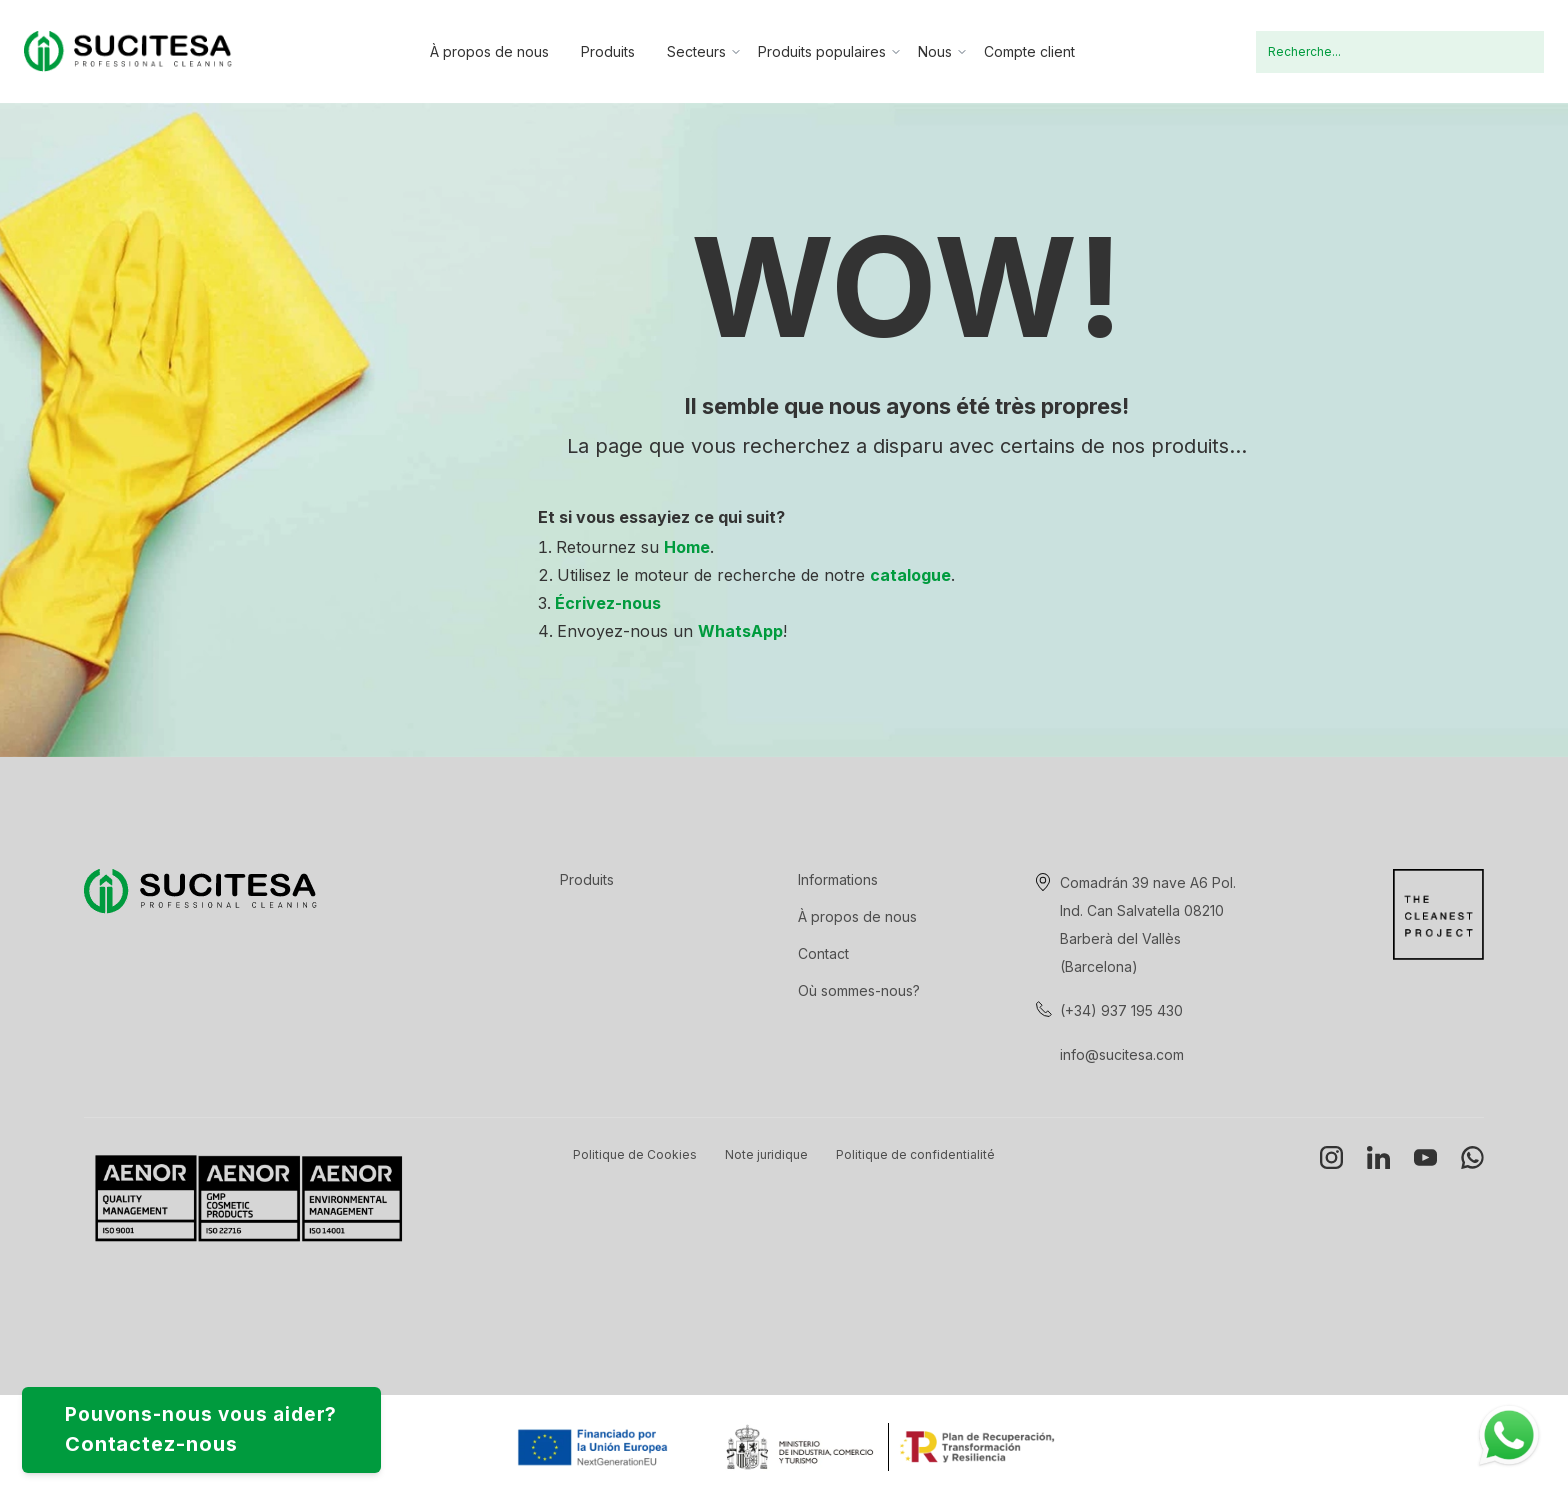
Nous (935, 51)
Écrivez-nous (608, 603)
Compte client (1029, 51)
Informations (838, 879)
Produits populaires (822, 51)
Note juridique (766, 1154)
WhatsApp (740, 631)
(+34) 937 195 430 (1121, 1010)
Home (687, 547)
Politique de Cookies (635, 1154)
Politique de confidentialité (915, 1154)
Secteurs (696, 51)
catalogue (910, 575)
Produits (608, 51)
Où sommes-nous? (859, 990)
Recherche (1516, 52)
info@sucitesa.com (1122, 1054)
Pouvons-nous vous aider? (227, 1425)
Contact (823, 953)
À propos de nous (489, 51)
